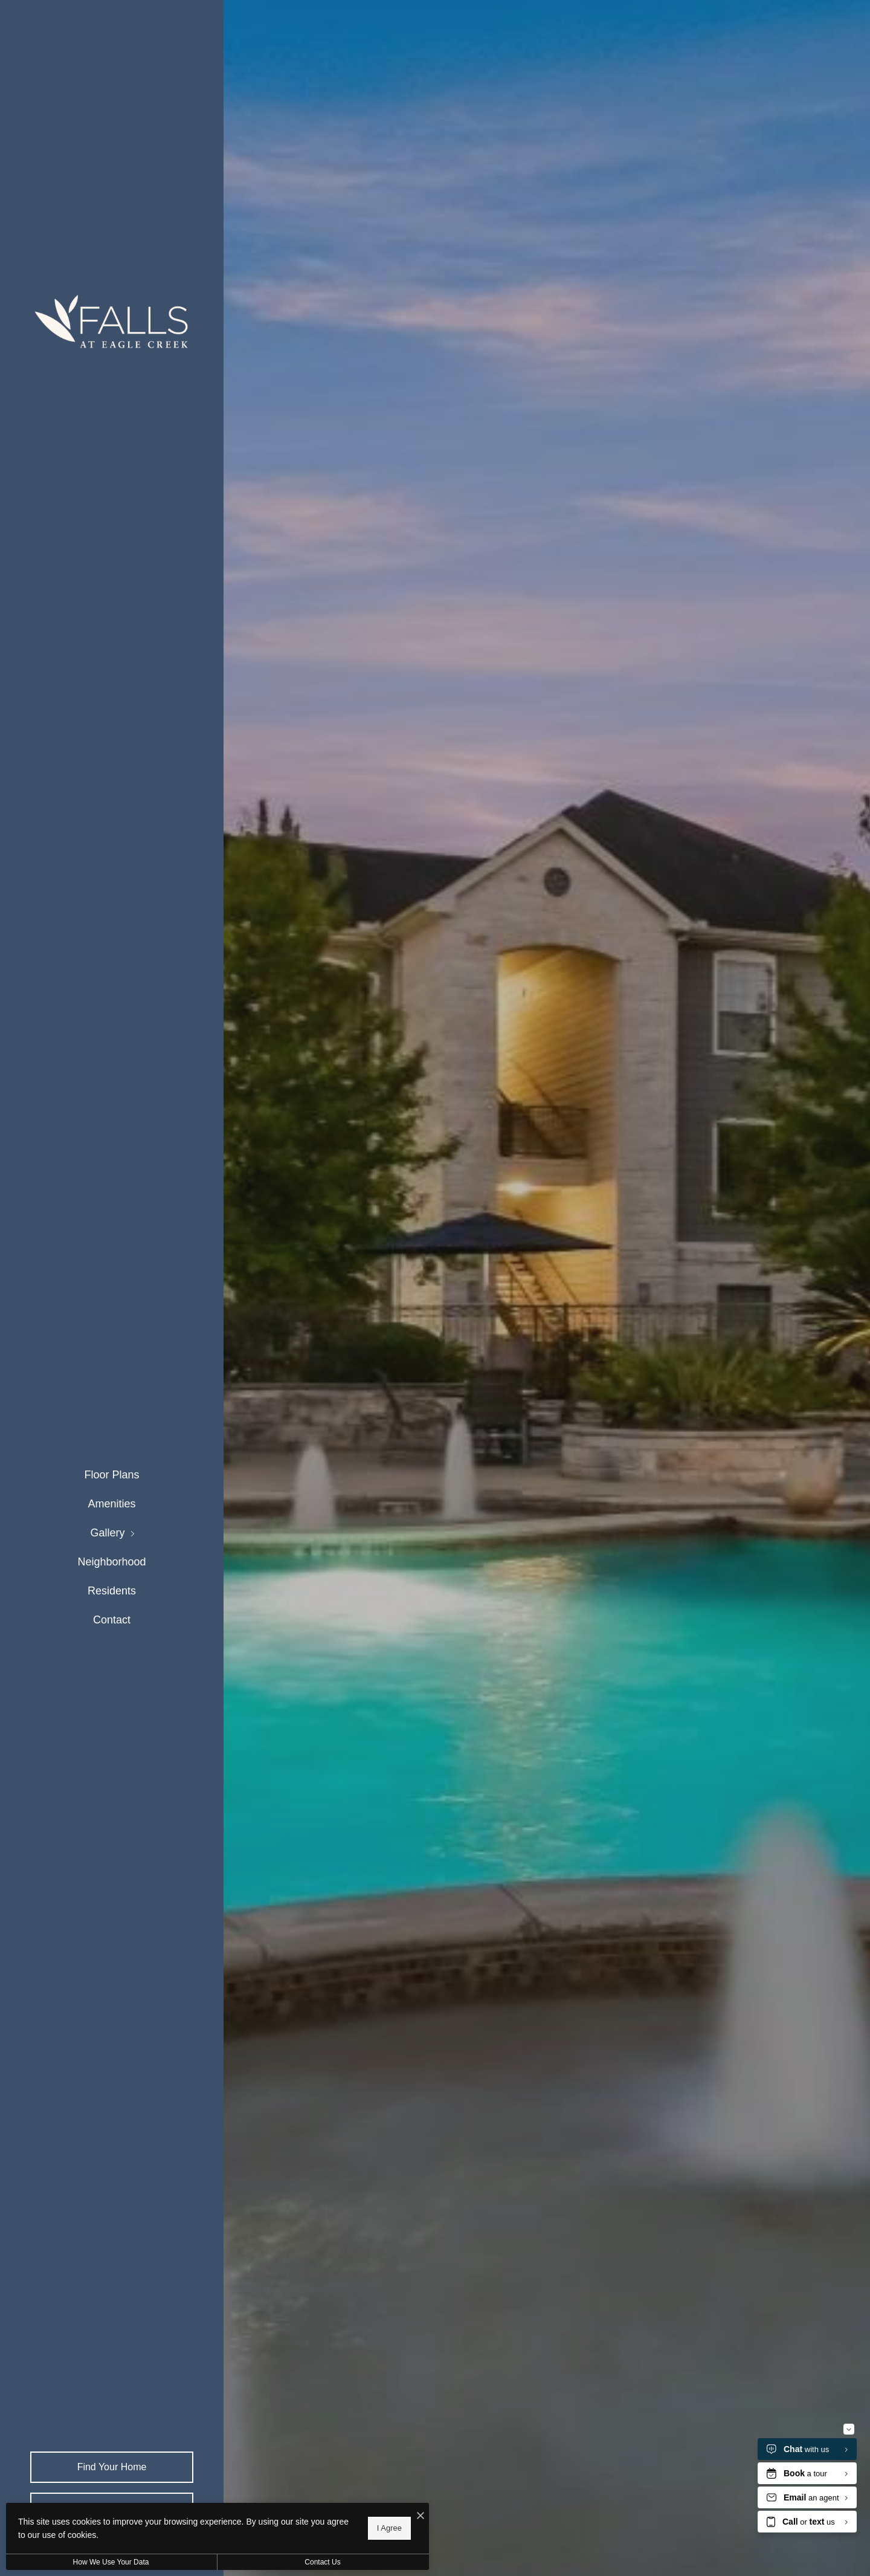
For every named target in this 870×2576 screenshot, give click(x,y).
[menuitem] (111, 1475)
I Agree (389, 2527)
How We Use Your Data (111, 2562)
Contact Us (322, 2562)
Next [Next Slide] (820, 1306)
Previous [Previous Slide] (820, 1270)
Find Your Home (112, 2467)
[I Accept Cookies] (420, 2516)
